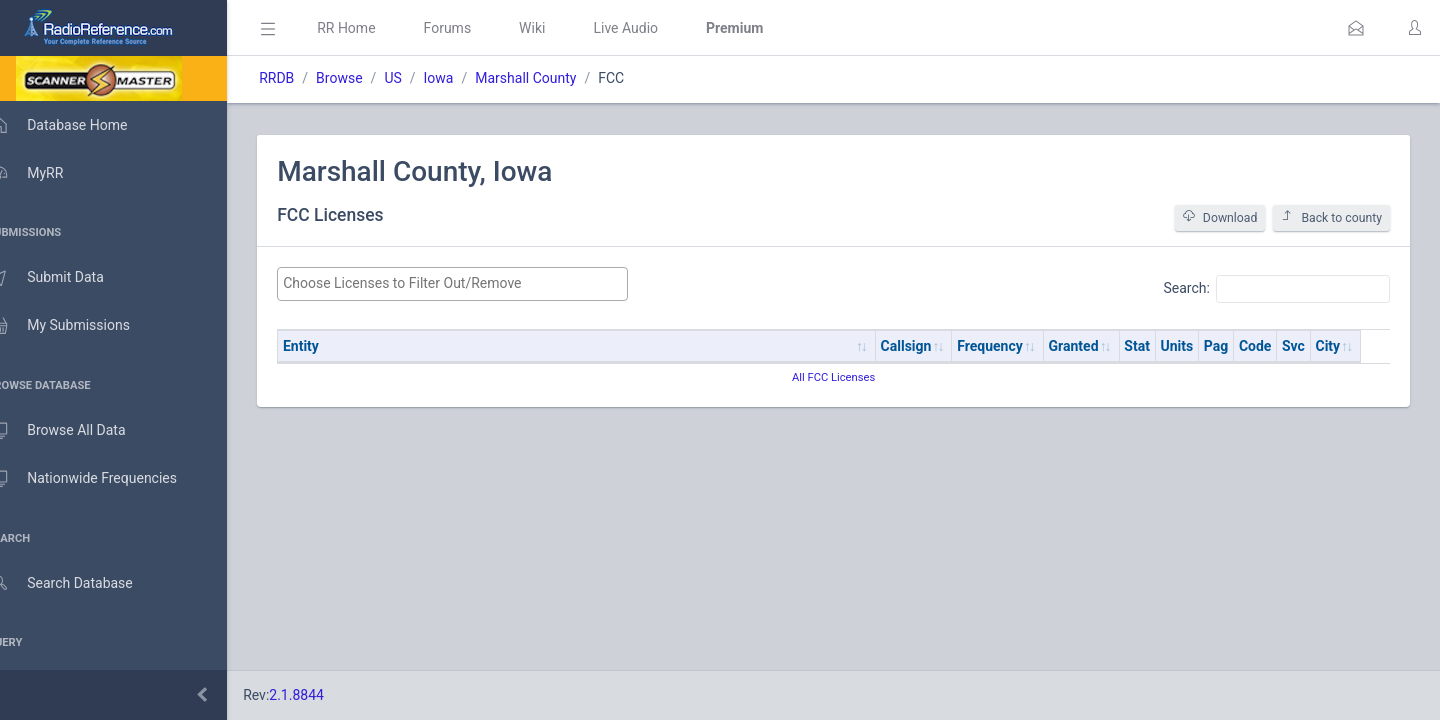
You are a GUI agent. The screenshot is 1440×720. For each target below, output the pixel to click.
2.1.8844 (325, 695)
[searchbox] (476, 283)
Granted (1102, 346)
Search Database (81, 583)
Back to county (1331, 217)
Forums (476, 28)
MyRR (46, 173)
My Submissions (79, 326)
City (1356, 346)
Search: (1276, 289)
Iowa (467, 78)
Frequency (1019, 346)
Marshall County (554, 78)
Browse (368, 78)
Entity (330, 346)
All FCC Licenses (847, 377)
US (421, 78)
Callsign (934, 346)
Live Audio (654, 28)
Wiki (561, 28)
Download (1220, 217)
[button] (1356, 28)
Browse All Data (77, 431)
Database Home (78, 125)
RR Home (375, 28)
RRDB (305, 78)
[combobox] (476, 284)
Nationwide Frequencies (103, 479)
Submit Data (66, 278)
